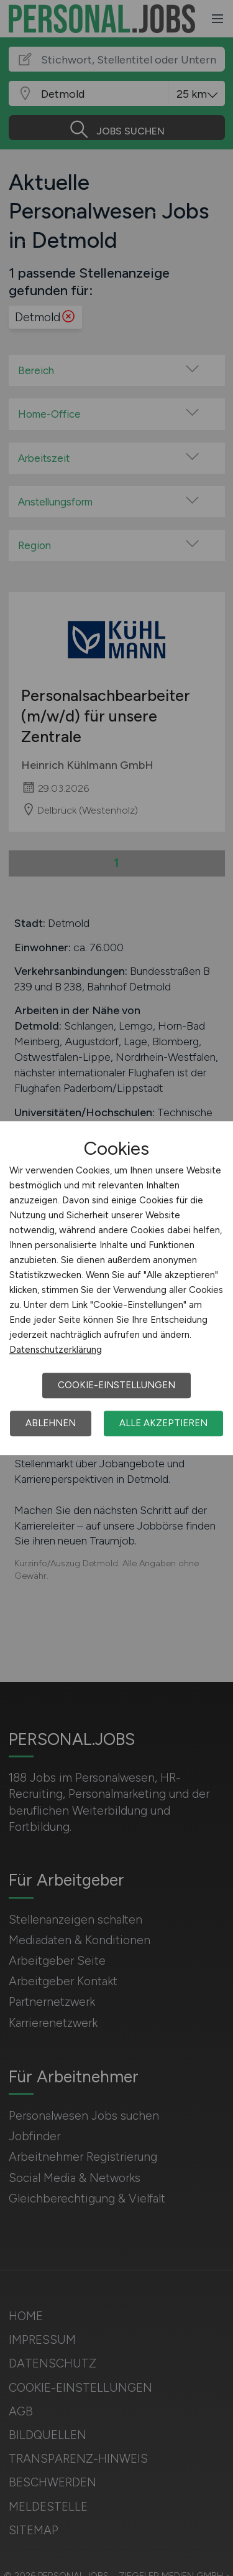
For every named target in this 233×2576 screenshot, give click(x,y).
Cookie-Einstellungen (116, 1385)
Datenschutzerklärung (55, 1349)
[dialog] (116, 1288)
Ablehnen (50, 1423)
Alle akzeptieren (163, 1423)
